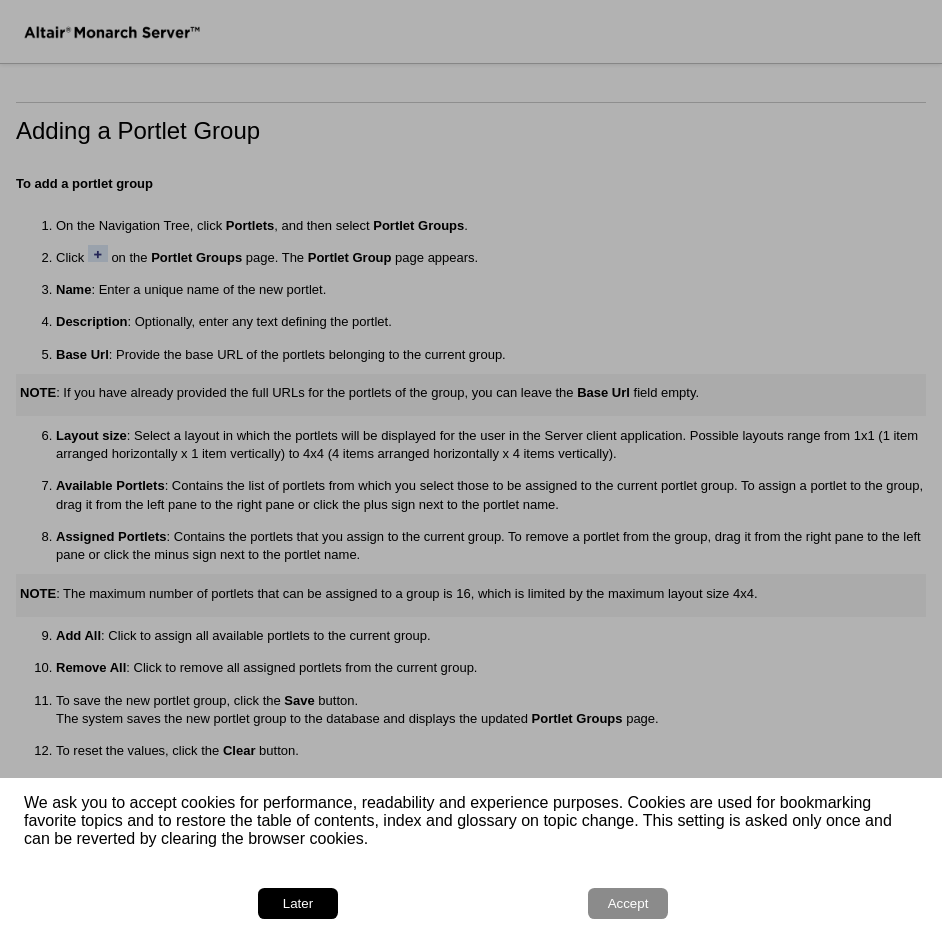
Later (298, 903)
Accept (628, 903)
